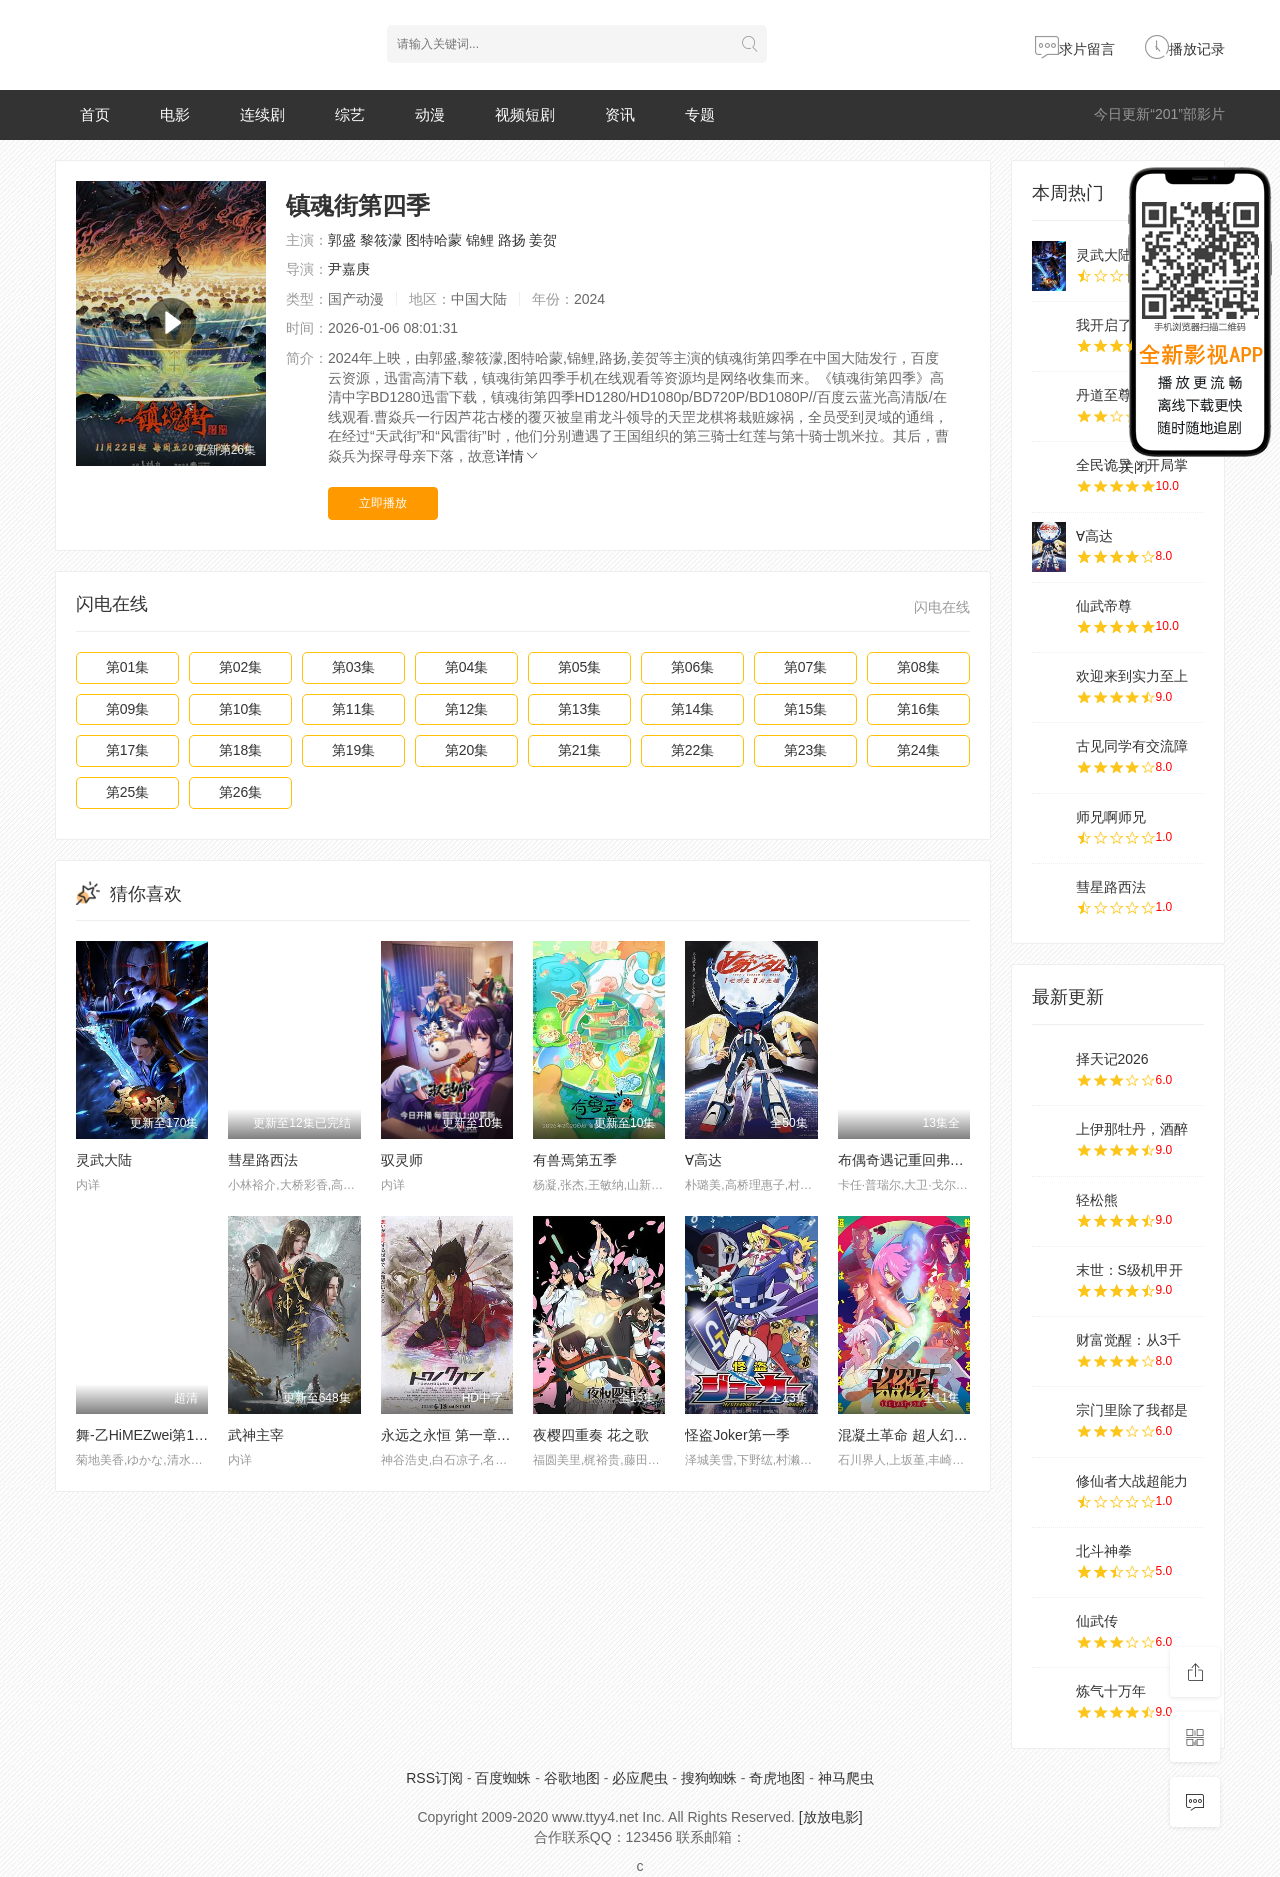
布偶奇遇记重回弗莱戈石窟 (922, 1160)
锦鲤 (480, 240)
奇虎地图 (777, 1778)
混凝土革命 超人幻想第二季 (924, 1435)
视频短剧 (525, 114)
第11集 (354, 709)
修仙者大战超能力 (1132, 1481)
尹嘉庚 (349, 269)
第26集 (241, 792)
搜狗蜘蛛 (709, 1778)
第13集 (580, 709)
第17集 (128, 750)
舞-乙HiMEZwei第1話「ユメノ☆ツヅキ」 (205, 1435)
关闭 (1134, 467)
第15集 (806, 709)
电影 (175, 114)
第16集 (919, 709)
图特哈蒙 (434, 240)
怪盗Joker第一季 (737, 1435)
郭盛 (342, 240)
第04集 (467, 667)
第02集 (241, 667)
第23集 (806, 750)
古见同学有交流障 (1132, 746)
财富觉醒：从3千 (1129, 1340)
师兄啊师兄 (1111, 817)
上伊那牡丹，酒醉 (1132, 1129)
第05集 (580, 667)
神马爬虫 (846, 1778)
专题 (700, 114)
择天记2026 (1112, 1059)
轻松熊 (1097, 1200)
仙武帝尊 (1104, 606)
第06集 (693, 667)
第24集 (919, 750)
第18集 (241, 750)
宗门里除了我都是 (1132, 1410)
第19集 (354, 750)
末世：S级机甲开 (1129, 1270)
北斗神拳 (1104, 1551)
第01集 (128, 667)
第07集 (806, 667)
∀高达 (703, 1160)
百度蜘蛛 (503, 1778)
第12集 (467, 709)
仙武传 (1097, 1621)
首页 (95, 114)
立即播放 (383, 503)
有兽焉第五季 (575, 1160)
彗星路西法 (263, 1160)
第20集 (467, 750)
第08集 (919, 667)
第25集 (128, 792)
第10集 (241, 709)
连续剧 (262, 114)
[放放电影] (831, 1817)
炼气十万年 (1111, 1691)
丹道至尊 (1104, 395)
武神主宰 (256, 1435)
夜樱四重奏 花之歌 (591, 1435)
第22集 (693, 750)
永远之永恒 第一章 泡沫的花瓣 (476, 1435)
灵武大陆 (104, 1160)
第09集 (128, 709)
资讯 (620, 114)
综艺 (350, 114)
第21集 (580, 750)
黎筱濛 (381, 240)
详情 (518, 456)
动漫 (430, 114)
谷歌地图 (572, 1778)
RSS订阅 (434, 1778)
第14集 (693, 709)
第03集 (354, 667)
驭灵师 (402, 1160)
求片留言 (1075, 49)
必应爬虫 (640, 1778)
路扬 (512, 240)
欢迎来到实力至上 (1132, 676)
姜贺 (543, 240)
